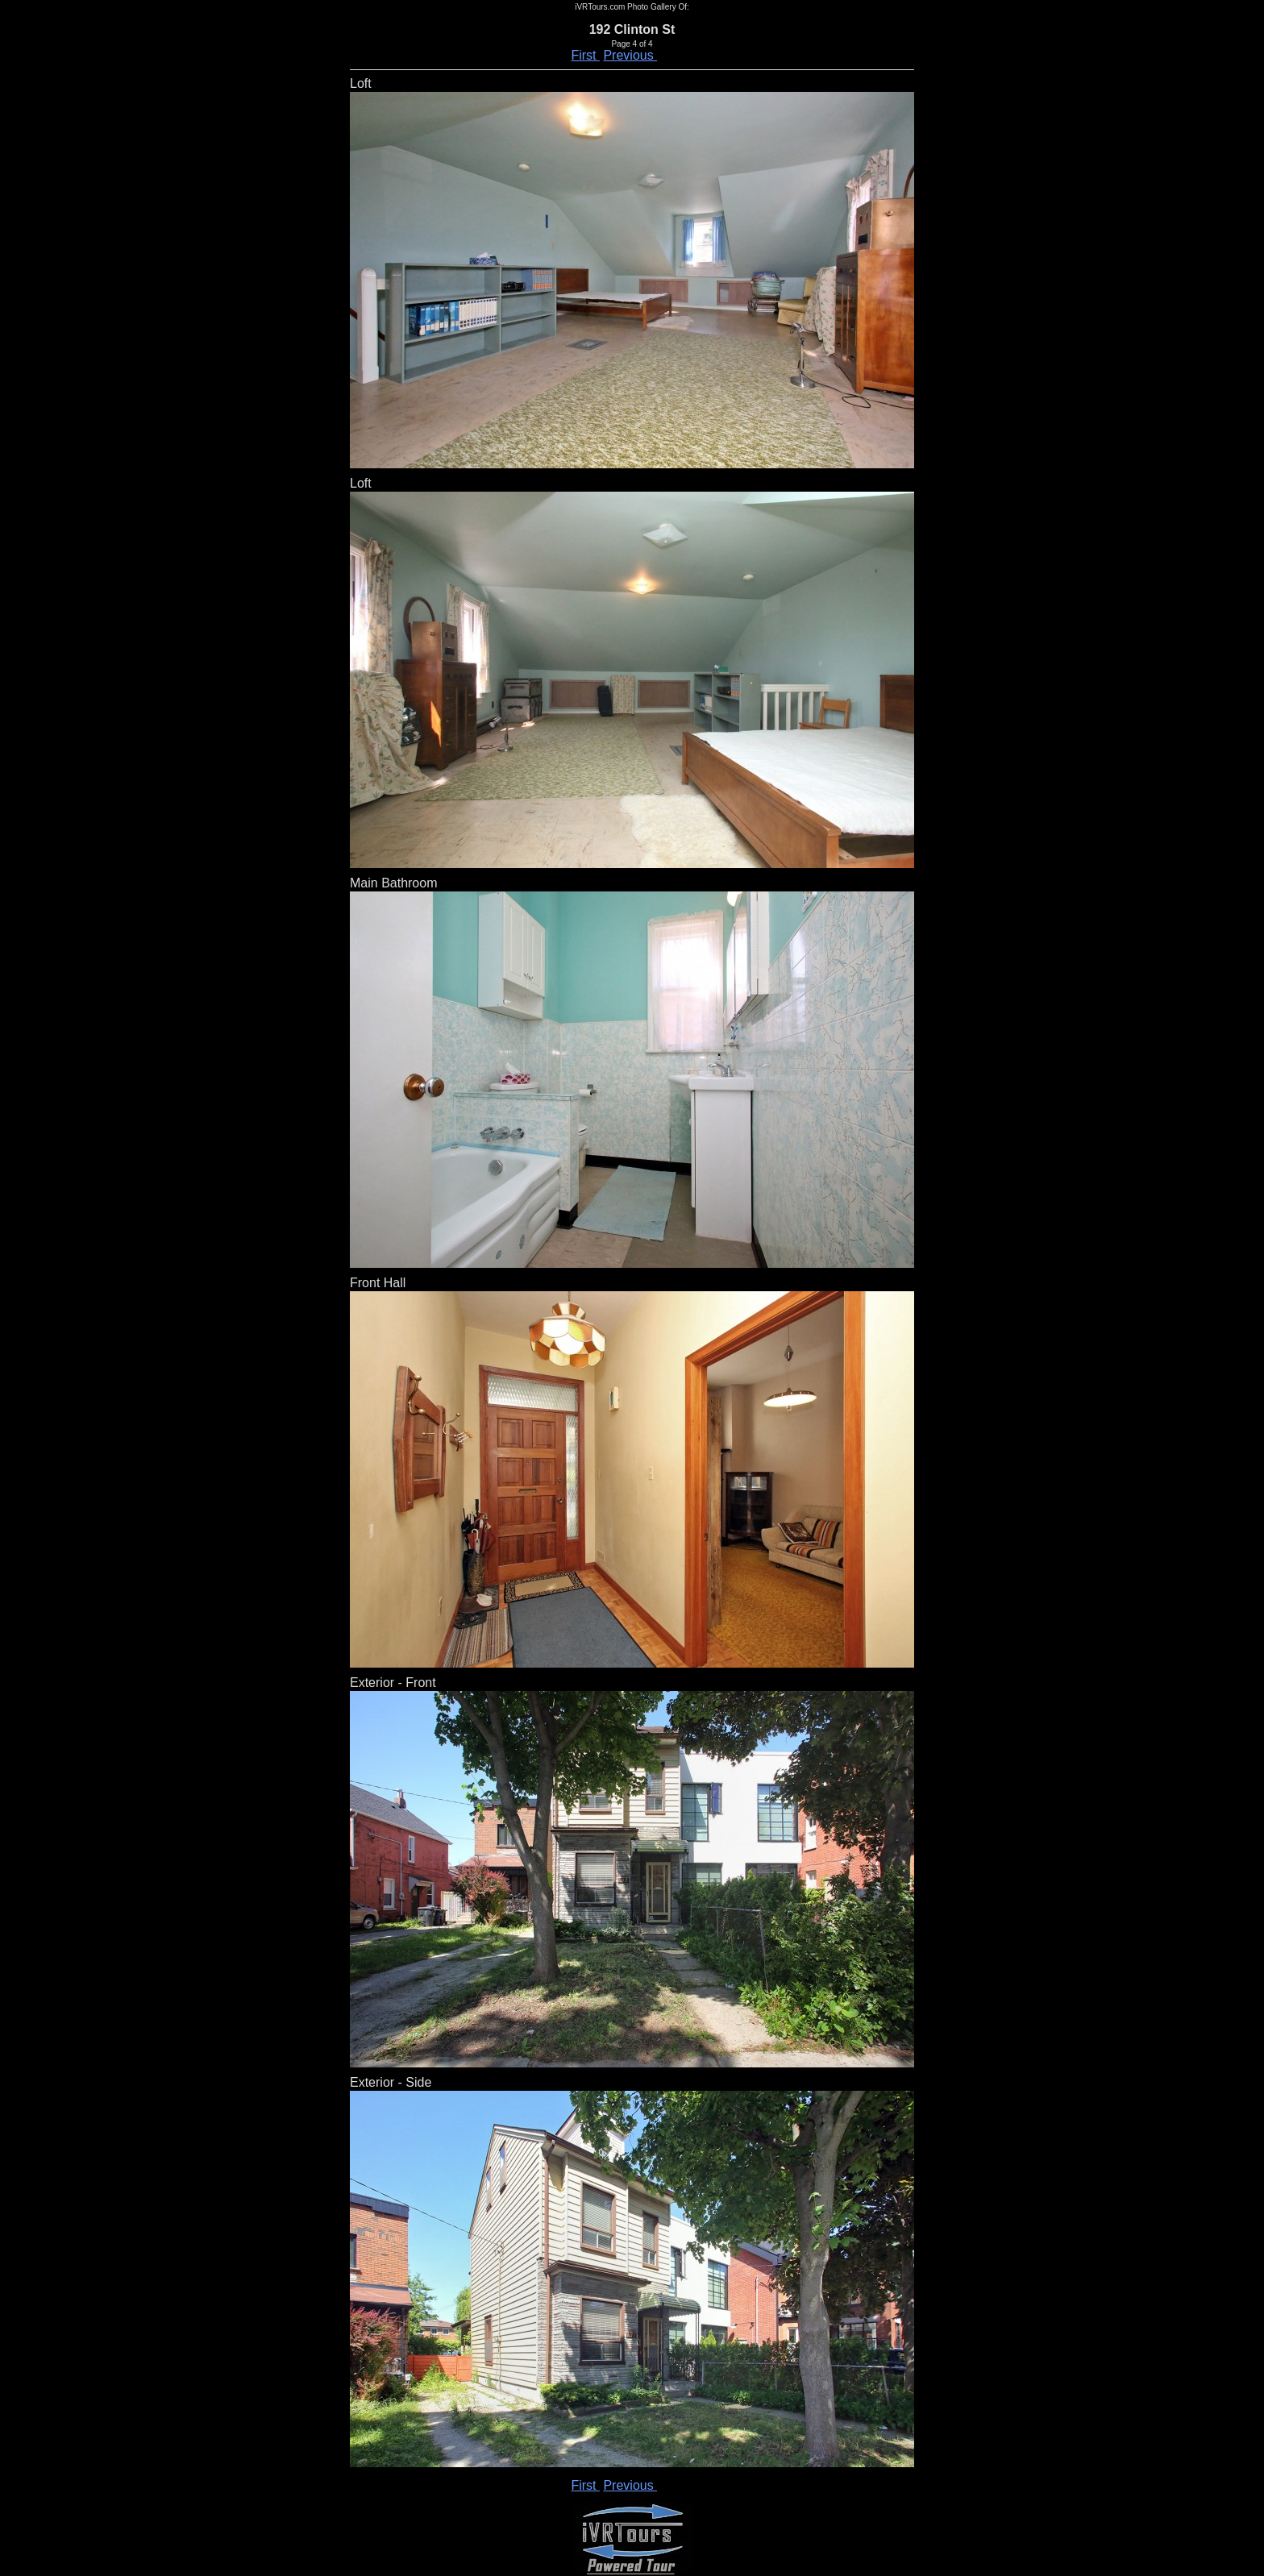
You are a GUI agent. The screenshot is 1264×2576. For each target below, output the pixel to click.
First (585, 55)
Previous (630, 55)
